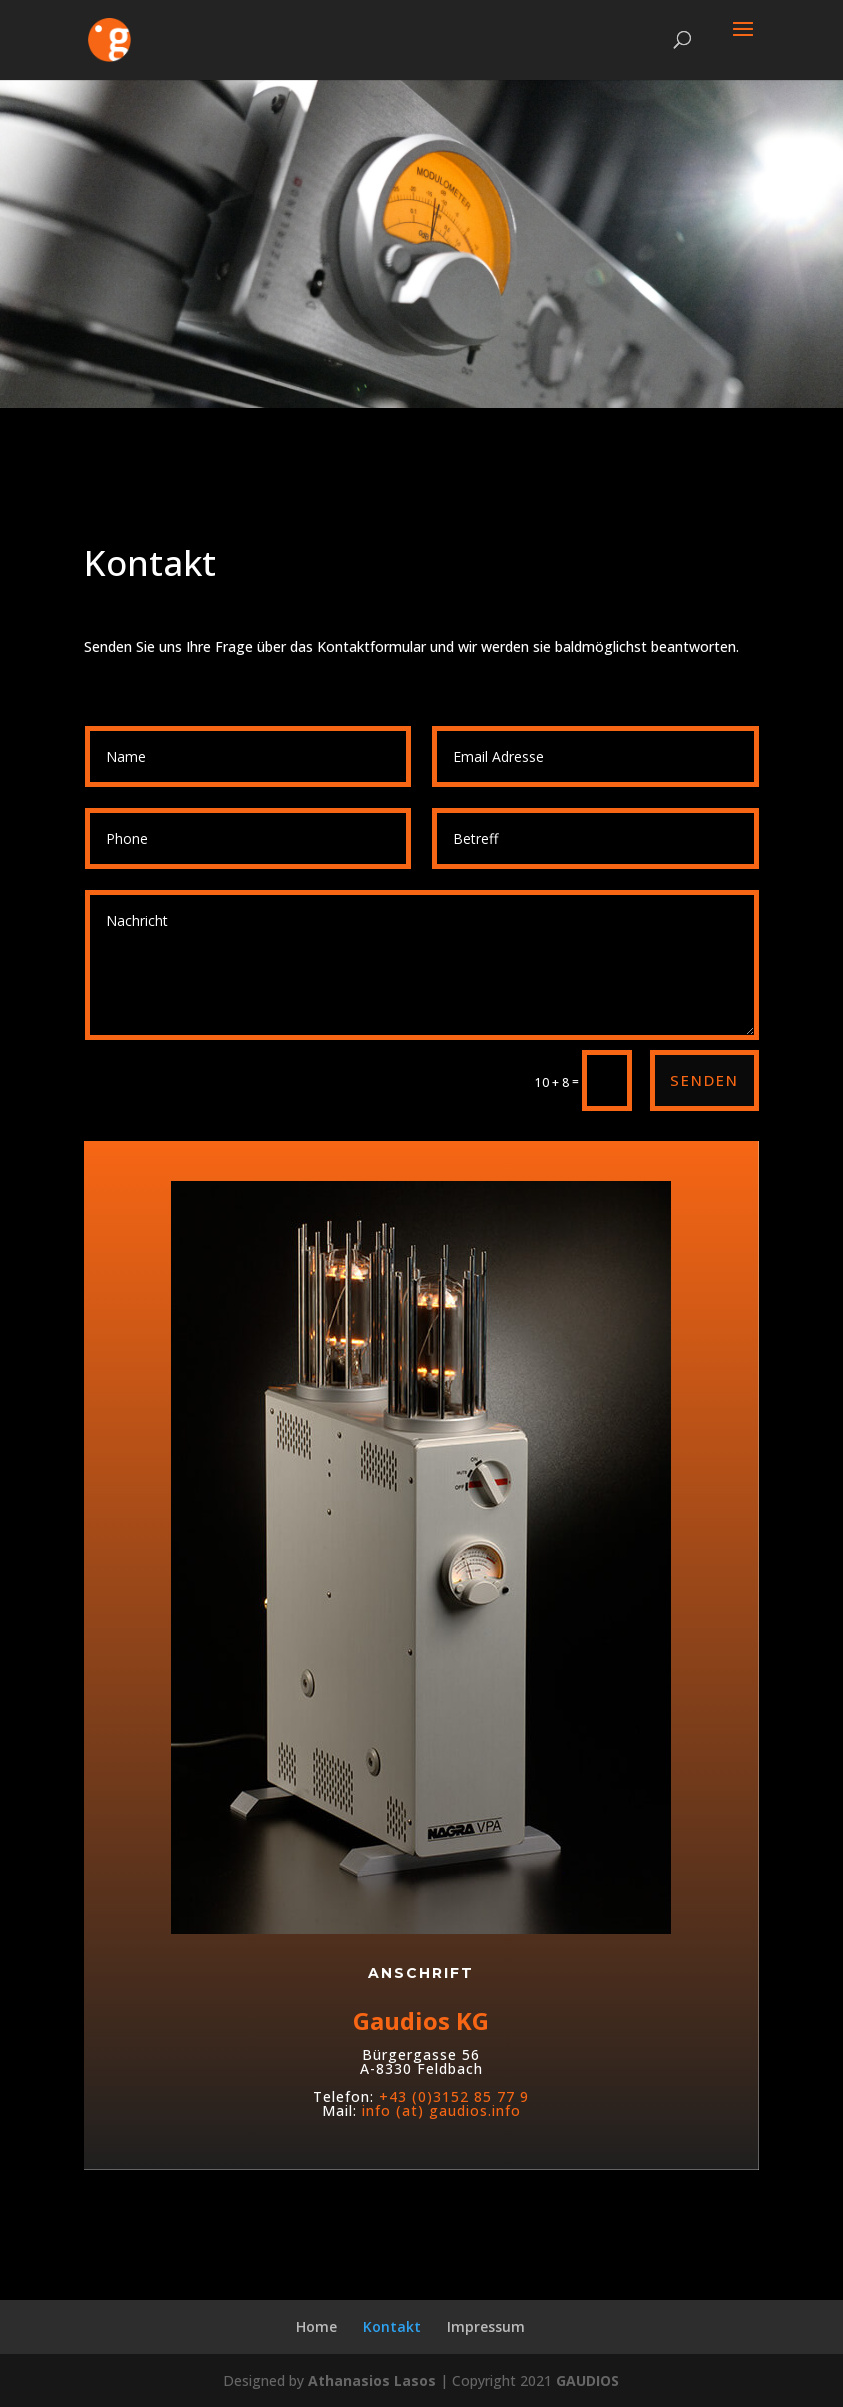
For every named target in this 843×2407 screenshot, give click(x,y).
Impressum (486, 2326)
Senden (704, 1080)
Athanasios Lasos (372, 2380)
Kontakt (392, 2326)
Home (316, 2326)
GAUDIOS (587, 2380)
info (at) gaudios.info (441, 2170)
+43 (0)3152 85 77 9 (454, 2156)
